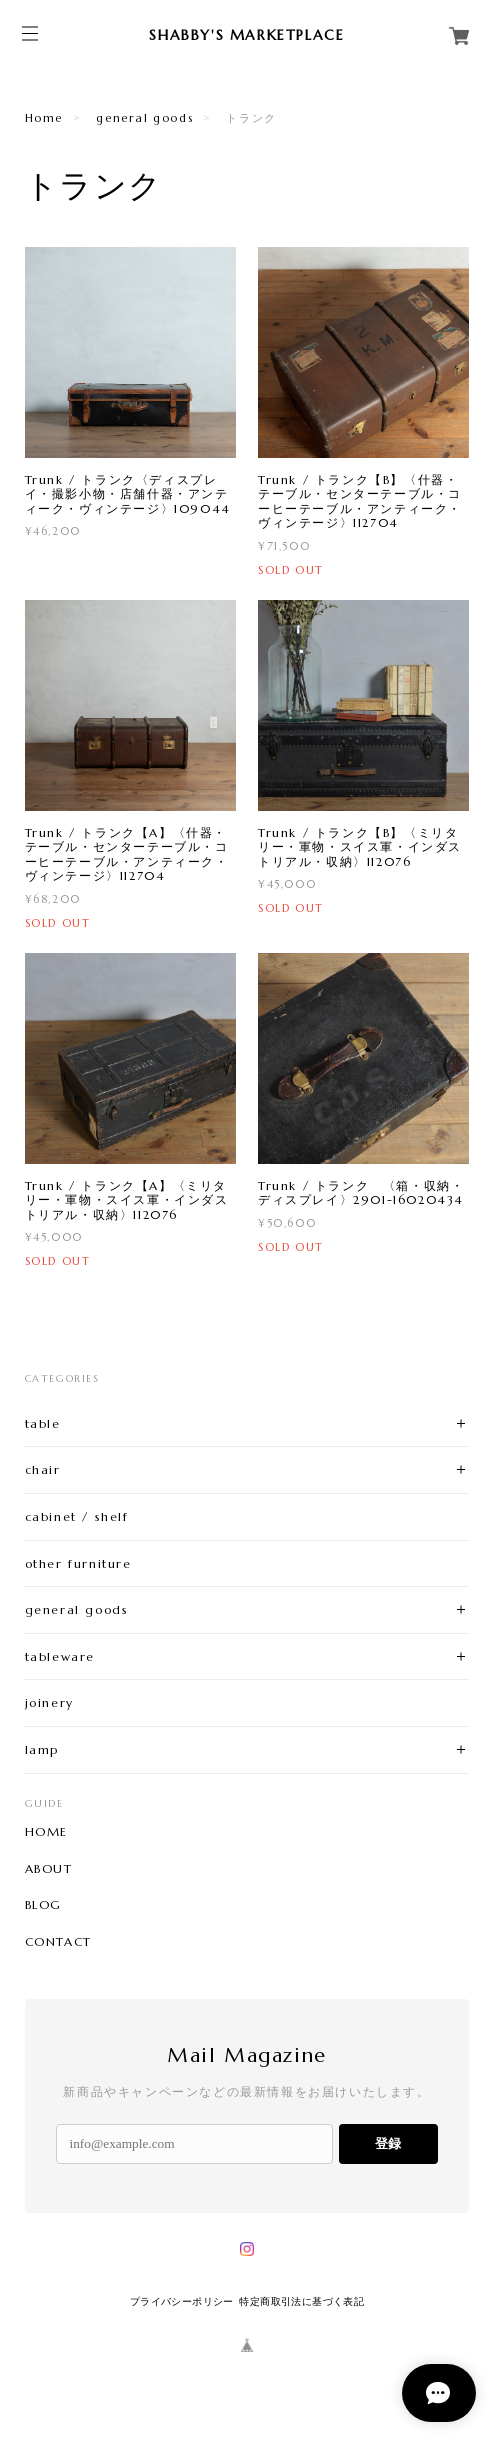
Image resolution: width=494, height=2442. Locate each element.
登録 (388, 2143)
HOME (46, 1832)
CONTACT (58, 1942)
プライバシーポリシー (182, 2301)
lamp (42, 1749)
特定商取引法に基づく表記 (301, 2301)
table (43, 1423)
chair (43, 1469)
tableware (60, 1656)
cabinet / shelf (77, 1516)
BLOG (43, 1905)
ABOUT (49, 1869)
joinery (49, 1702)
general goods (144, 118)
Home (44, 118)
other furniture (78, 1563)
